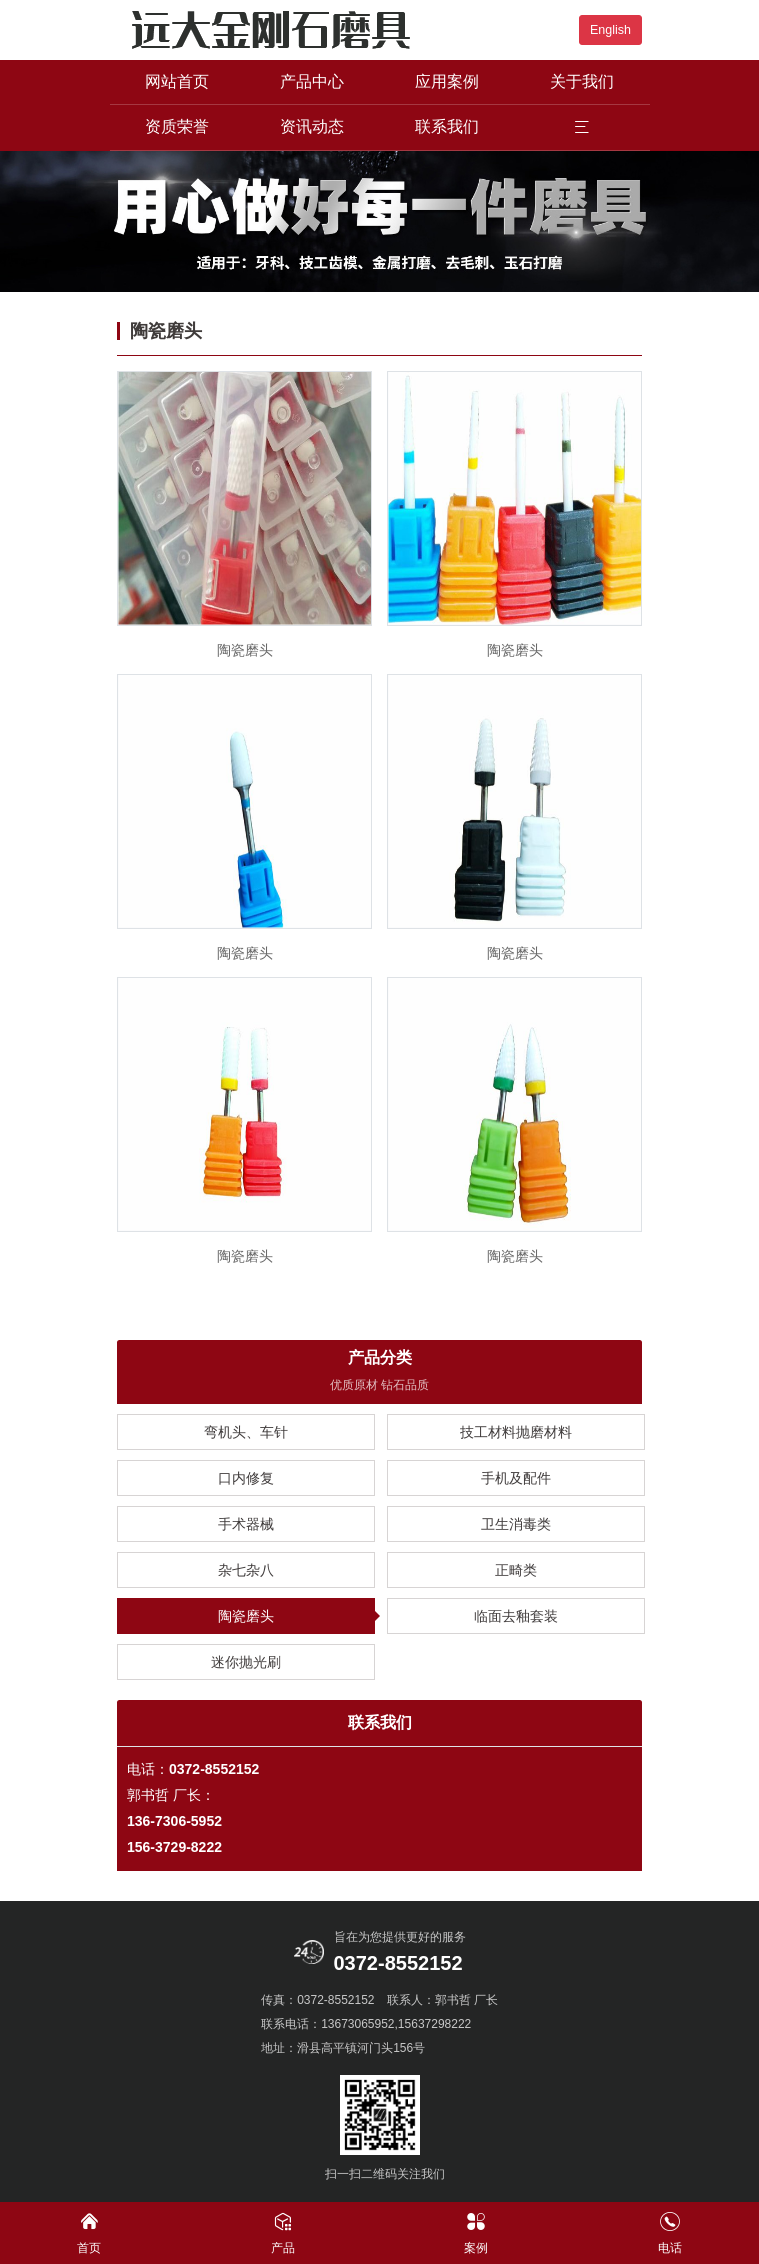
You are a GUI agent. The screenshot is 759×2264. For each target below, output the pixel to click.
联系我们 (447, 126)
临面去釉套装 (516, 1616)
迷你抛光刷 (246, 1662)
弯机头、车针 (246, 1432)
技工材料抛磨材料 (516, 1432)
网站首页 (177, 81)
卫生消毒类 (516, 1524)
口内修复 (246, 1478)
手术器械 (246, 1524)
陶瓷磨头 (246, 1616)
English (610, 30)
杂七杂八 (246, 1570)
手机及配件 (516, 1478)
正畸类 (516, 1570)
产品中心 (312, 81)
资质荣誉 (177, 126)
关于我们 (582, 81)
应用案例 (447, 81)
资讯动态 (312, 126)
